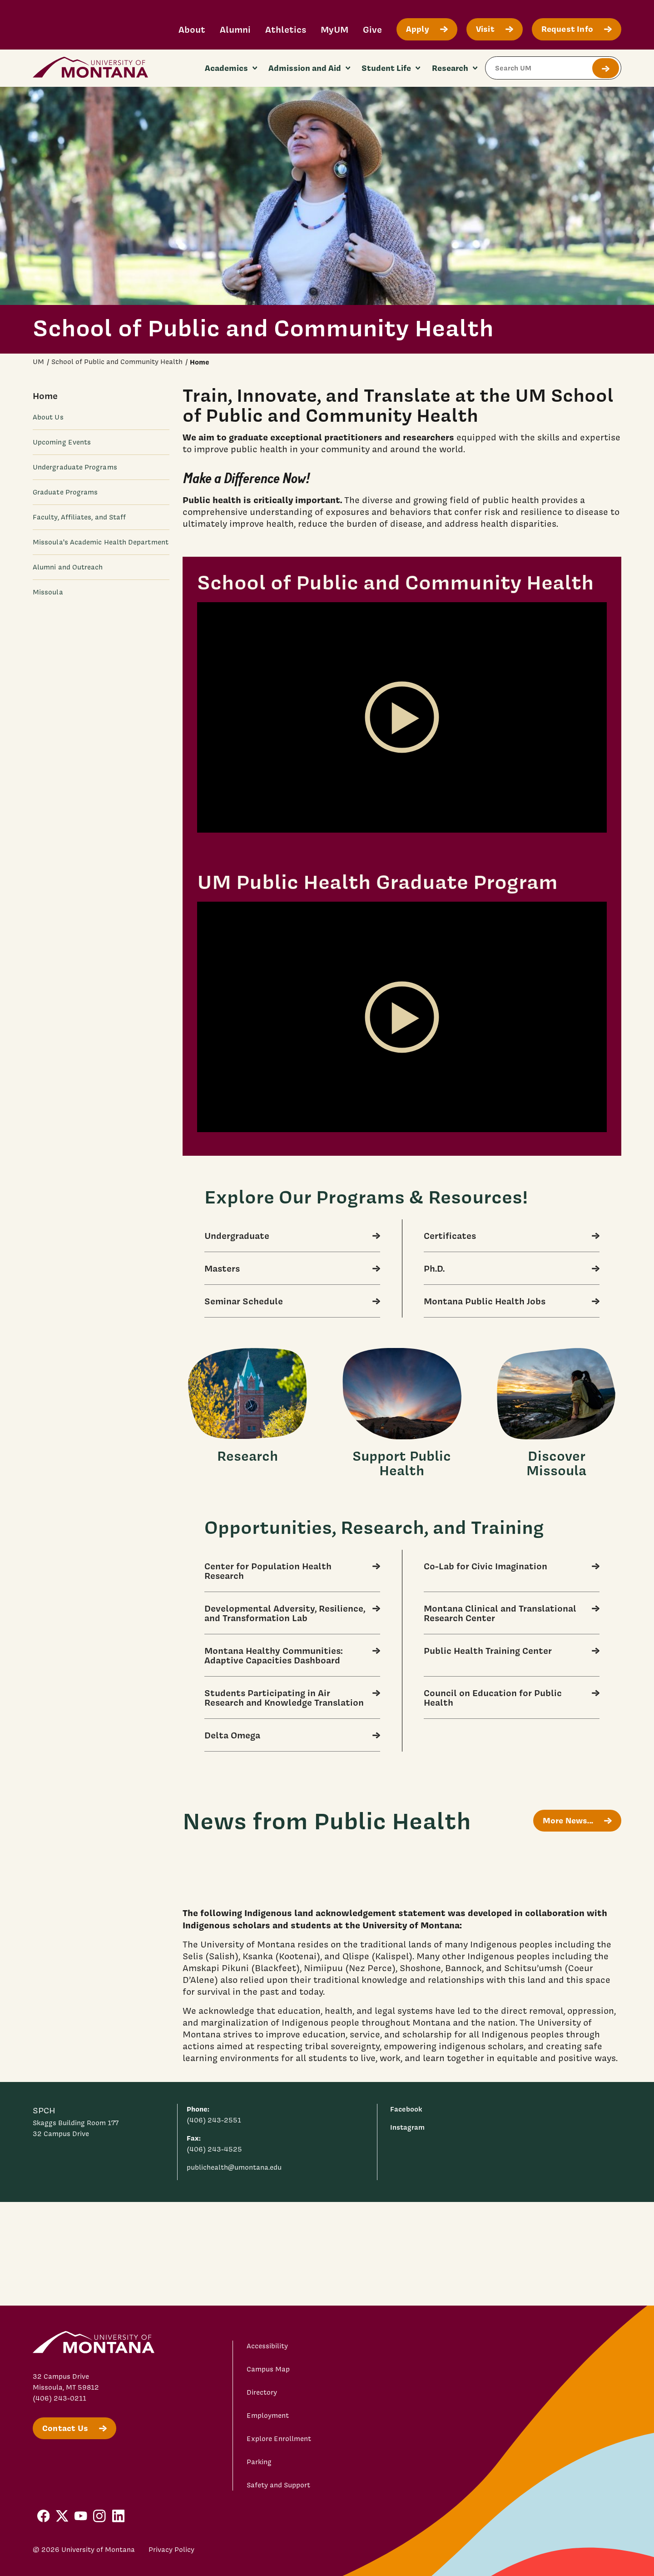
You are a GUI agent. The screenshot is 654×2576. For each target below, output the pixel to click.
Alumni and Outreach (68, 567)
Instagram (407, 2127)
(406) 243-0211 (59, 2398)
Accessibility (267, 2346)
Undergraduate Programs (75, 467)
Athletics (285, 29)
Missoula (48, 592)
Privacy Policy (171, 2549)
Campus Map (268, 2369)
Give (372, 29)
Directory (262, 2392)
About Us (48, 417)
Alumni (235, 29)
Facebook (406, 2109)
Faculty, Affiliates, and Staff (79, 517)
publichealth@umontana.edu (234, 2167)
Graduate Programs (65, 492)
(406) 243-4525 (214, 2149)
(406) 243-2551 (214, 2120)
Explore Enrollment (279, 2438)
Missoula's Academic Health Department (100, 542)
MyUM (334, 29)
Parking (259, 2461)
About (191, 29)
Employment (268, 2415)
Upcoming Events (62, 442)
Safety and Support (278, 2485)
